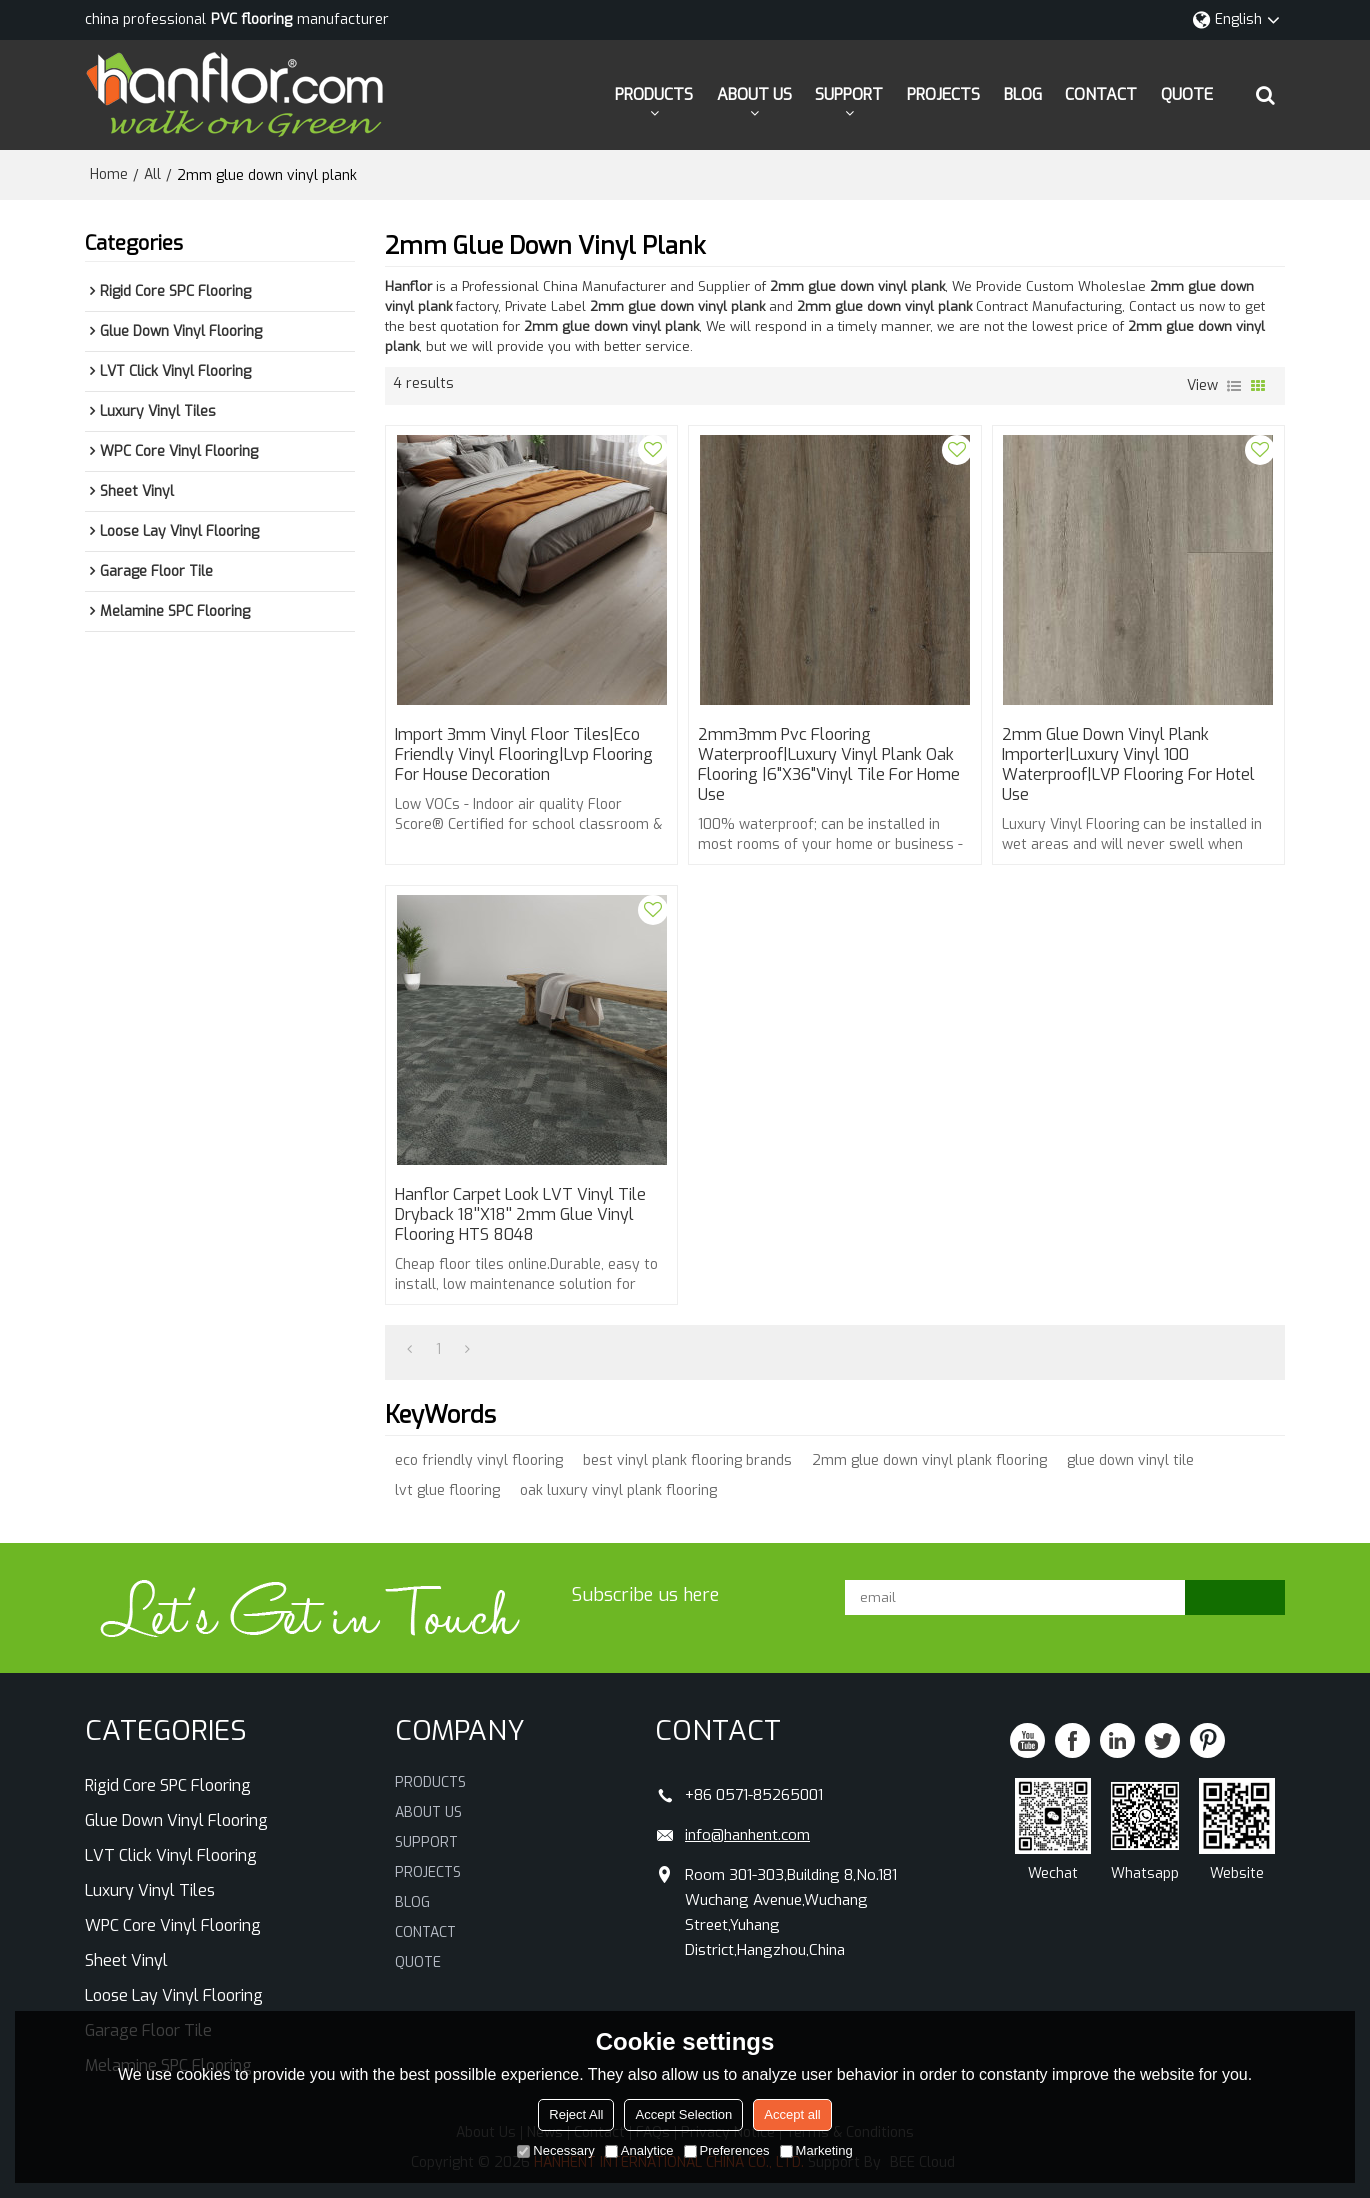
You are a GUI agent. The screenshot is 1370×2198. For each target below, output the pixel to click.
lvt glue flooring (447, 1490)
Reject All (576, 2114)
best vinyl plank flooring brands (687, 1460)
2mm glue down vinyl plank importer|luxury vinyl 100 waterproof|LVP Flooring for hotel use (1128, 765)
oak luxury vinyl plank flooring (618, 1490)
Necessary (555, 2150)
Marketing (816, 2150)
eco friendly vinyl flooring (479, 1460)
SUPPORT (849, 94)
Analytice (639, 2150)
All (152, 174)
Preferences (727, 2150)
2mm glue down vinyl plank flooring (929, 1460)
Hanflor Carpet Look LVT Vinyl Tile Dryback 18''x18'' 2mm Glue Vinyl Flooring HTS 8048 (520, 1215)
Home (109, 174)
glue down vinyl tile (1130, 1460)
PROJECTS (943, 94)
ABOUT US (754, 94)
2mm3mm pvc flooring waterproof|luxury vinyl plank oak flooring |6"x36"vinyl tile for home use (829, 765)
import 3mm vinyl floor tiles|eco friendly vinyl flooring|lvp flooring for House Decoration (524, 755)
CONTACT (1101, 94)
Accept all (792, 2114)
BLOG (1023, 94)
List (1234, 386)
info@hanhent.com (747, 1835)
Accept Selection (683, 2114)
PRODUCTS (654, 94)
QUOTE (1187, 94)
